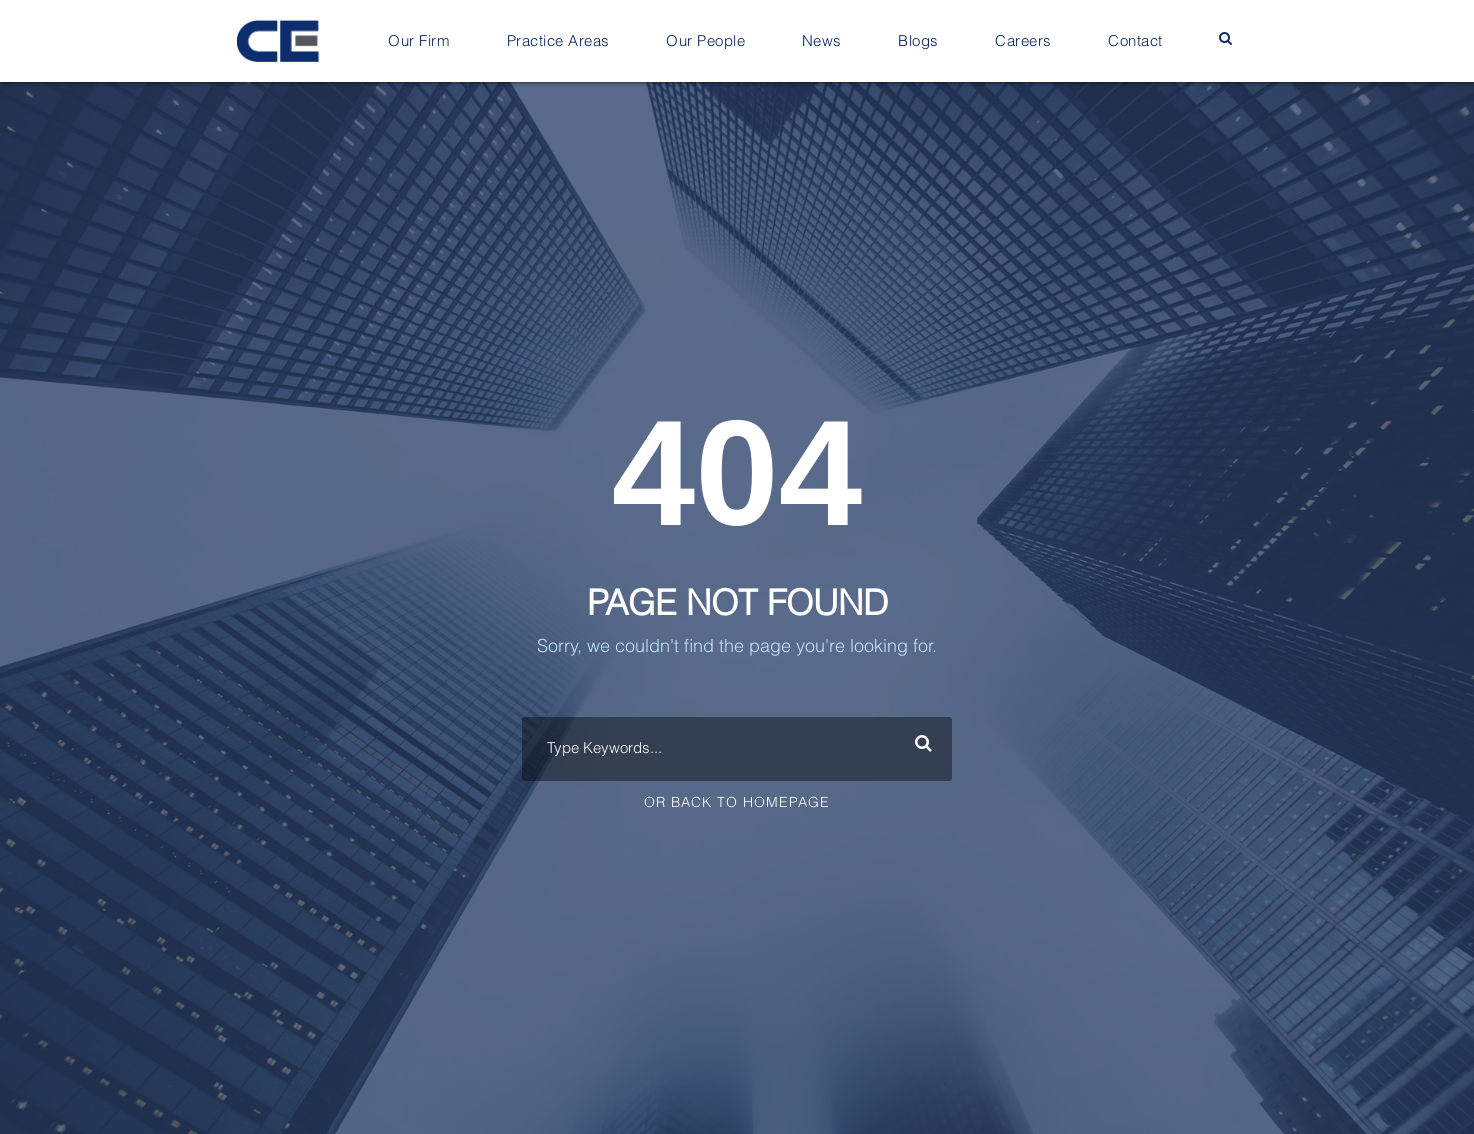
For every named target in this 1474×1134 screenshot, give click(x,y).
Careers (1023, 41)
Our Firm (419, 41)
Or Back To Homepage (737, 803)
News (822, 41)
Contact (1135, 41)
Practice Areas (558, 41)
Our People (705, 41)
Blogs (918, 41)
